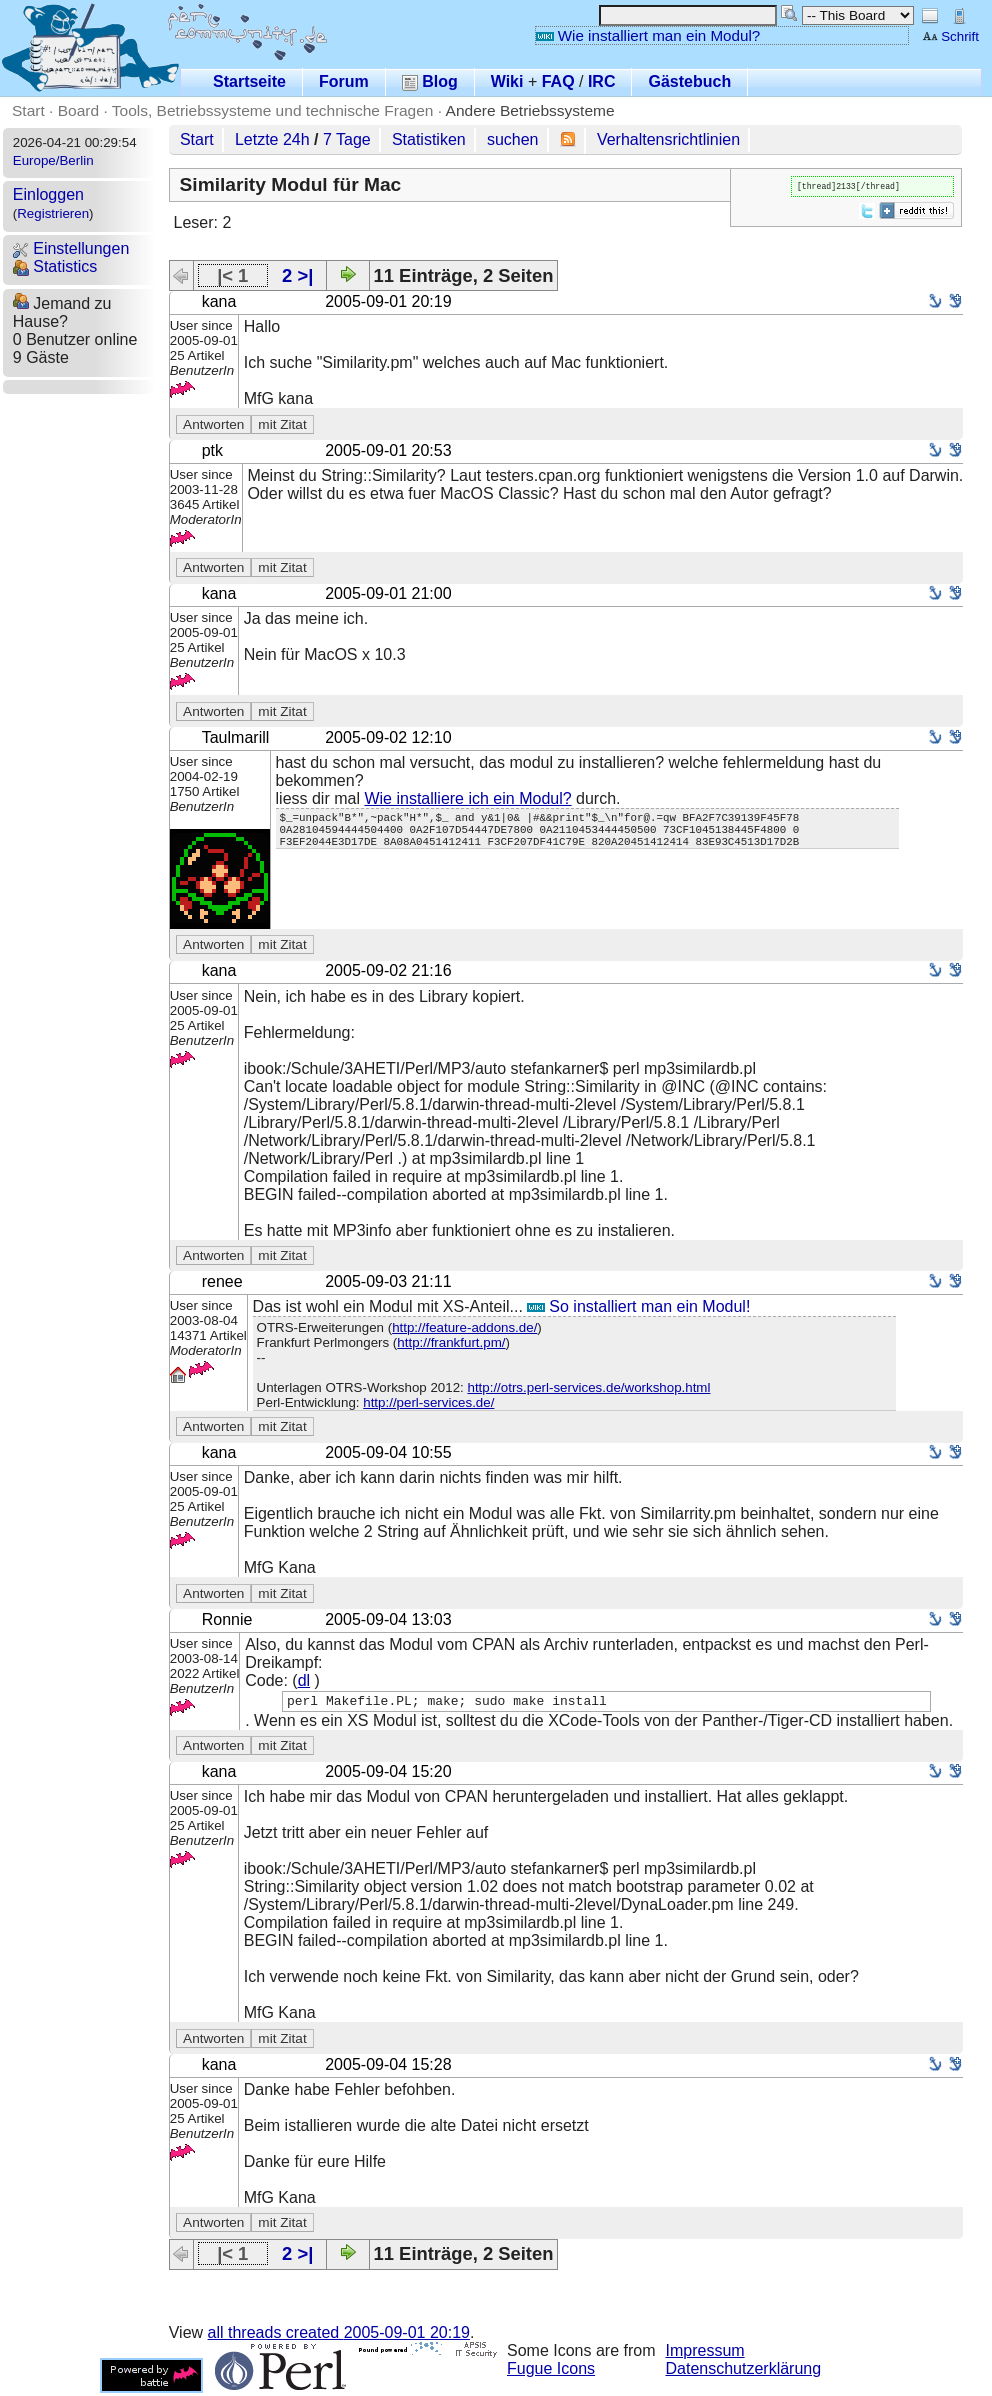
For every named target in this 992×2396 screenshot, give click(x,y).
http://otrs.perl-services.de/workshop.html (588, 1387)
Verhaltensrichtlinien (668, 139)
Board (78, 110)
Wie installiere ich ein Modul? (467, 798)
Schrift (950, 36)
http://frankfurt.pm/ (451, 1342)
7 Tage (347, 139)
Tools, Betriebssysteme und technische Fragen (273, 110)
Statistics (55, 266)
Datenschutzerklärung (744, 2371)
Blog (430, 81)
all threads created (339, 2335)
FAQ (558, 81)
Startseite (249, 81)
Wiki (507, 81)
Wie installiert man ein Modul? (648, 35)
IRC (602, 81)
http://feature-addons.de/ (464, 1327)
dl (304, 1680)
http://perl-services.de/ (428, 1402)
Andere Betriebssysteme (530, 110)
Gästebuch (689, 81)
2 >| (297, 275)
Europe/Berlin (53, 160)
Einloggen (48, 194)
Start (28, 110)
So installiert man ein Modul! (638, 1306)
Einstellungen (71, 248)
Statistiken (429, 139)
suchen (513, 139)
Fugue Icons (551, 2371)
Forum (344, 81)
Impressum (705, 2353)
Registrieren (53, 213)
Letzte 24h (272, 139)
